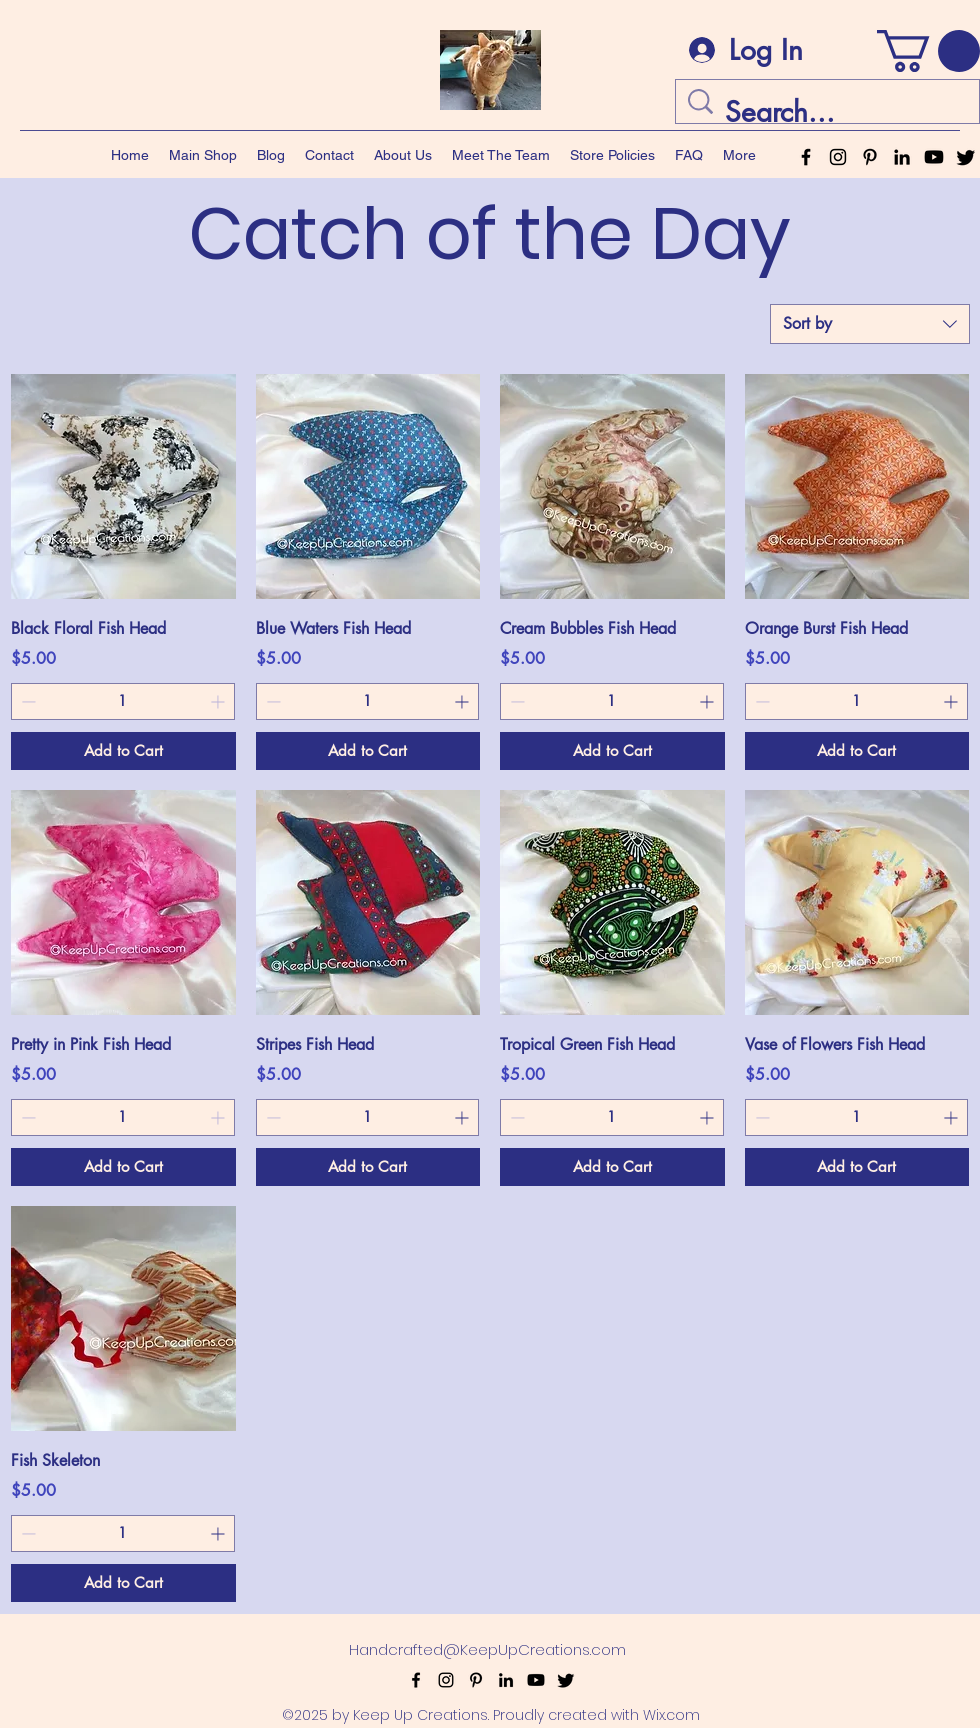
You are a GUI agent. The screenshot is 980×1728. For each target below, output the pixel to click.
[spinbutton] (123, 701)
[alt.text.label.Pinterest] (870, 157)
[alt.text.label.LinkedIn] (902, 157)
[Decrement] (26, 701)
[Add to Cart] (123, 751)
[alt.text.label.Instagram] (838, 157)
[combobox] (870, 324)
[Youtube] (934, 157)
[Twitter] (966, 157)
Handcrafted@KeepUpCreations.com (487, 1649)
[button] (928, 51)
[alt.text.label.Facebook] (806, 157)
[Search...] (831, 112)
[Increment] (219, 701)
